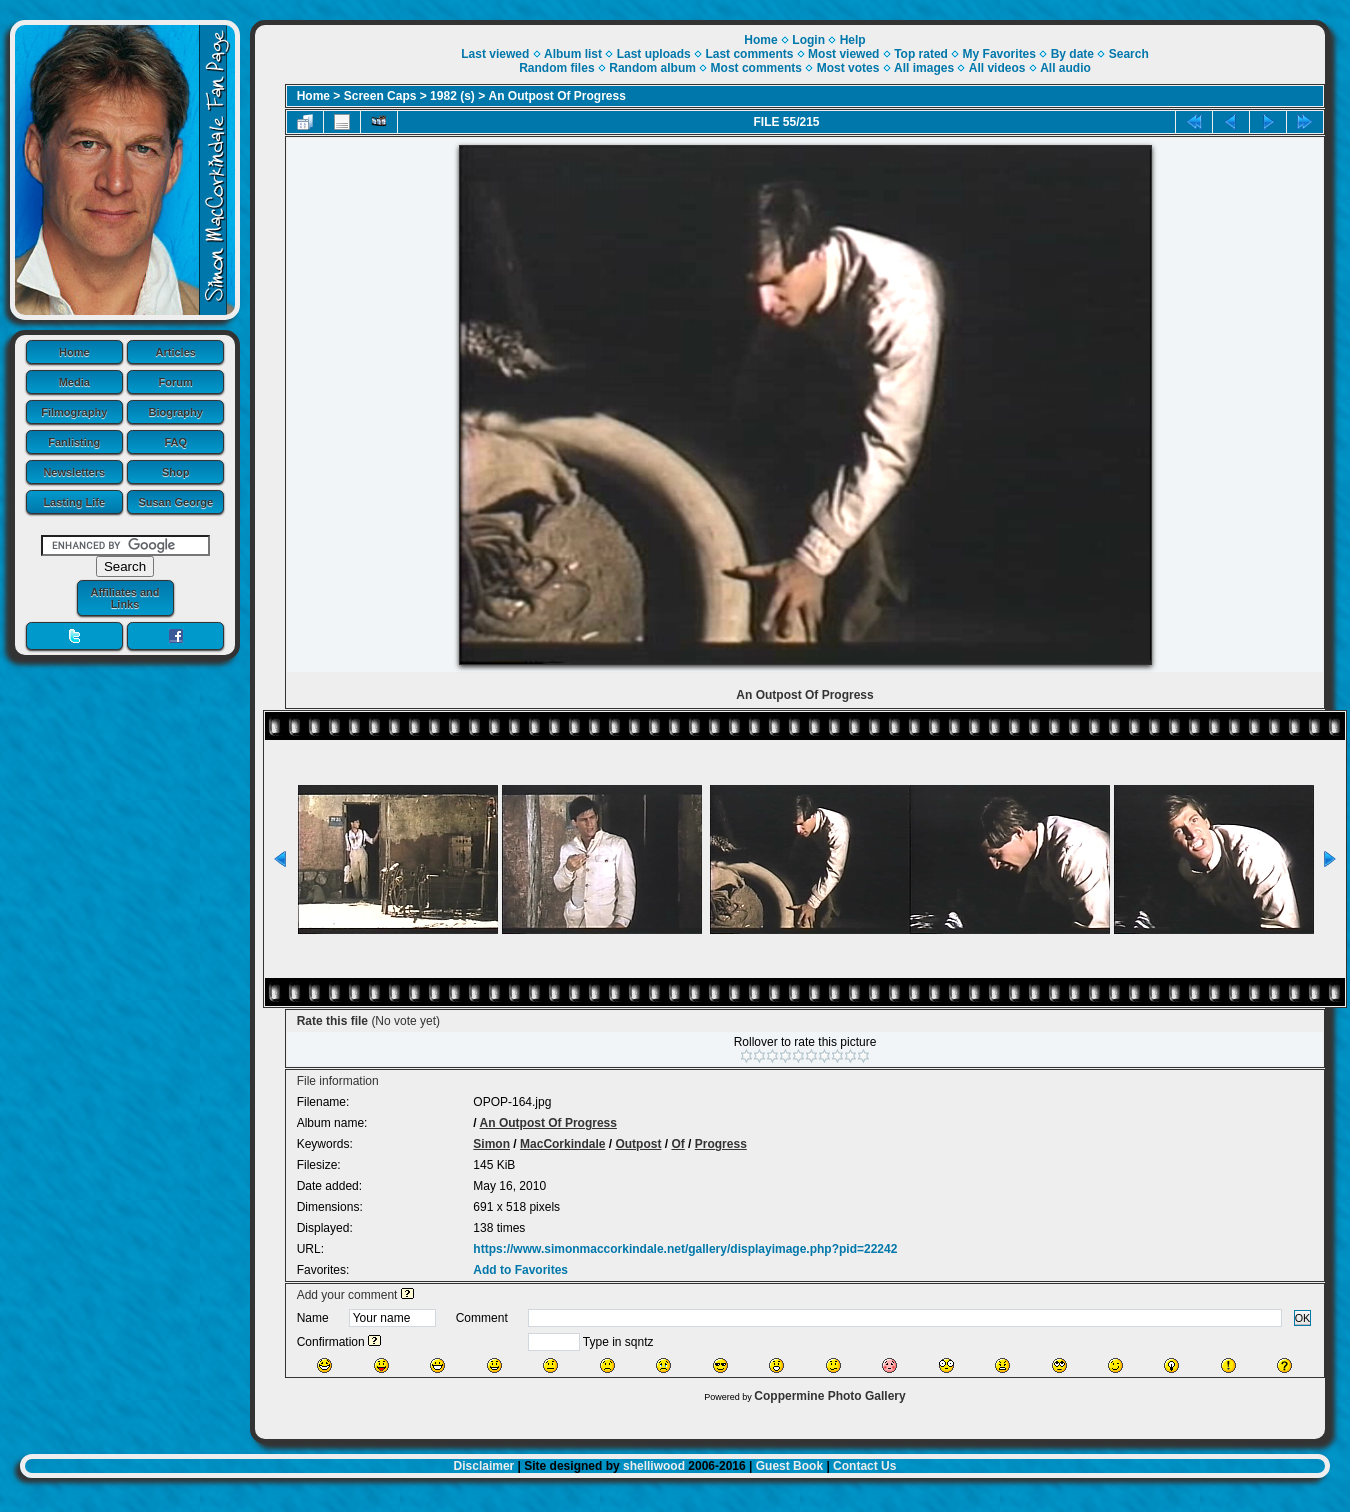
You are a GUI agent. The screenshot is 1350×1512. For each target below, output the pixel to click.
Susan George (175, 502)
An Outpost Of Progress (557, 96)
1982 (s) (452, 96)
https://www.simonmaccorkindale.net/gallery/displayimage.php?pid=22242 (685, 1249)
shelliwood (654, 1466)
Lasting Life (74, 502)
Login (808, 40)
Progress (721, 1144)
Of (677, 1144)
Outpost (638, 1144)
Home (74, 352)
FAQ (175, 442)
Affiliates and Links (124, 598)
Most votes (848, 68)
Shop (176, 472)
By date (1072, 54)
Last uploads (654, 54)
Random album (652, 68)
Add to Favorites (520, 1270)
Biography (176, 412)
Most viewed (843, 54)
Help (853, 40)
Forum (176, 382)
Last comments (749, 54)
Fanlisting (74, 442)
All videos (997, 68)
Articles (176, 352)
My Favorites (999, 54)
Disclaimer (484, 1466)
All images (924, 68)
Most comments (756, 68)
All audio (1065, 68)
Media (74, 382)
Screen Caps (380, 96)
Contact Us (864, 1466)
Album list (573, 54)
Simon (491, 1144)
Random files (556, 68)
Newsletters (74, 472)
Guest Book (789, 1466)
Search (1129, 54)
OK (1303, 1318)
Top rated (921, 54)
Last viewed (495, 54)
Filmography (74, 412)
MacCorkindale (562, 1144)
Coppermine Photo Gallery (829, 1396)
